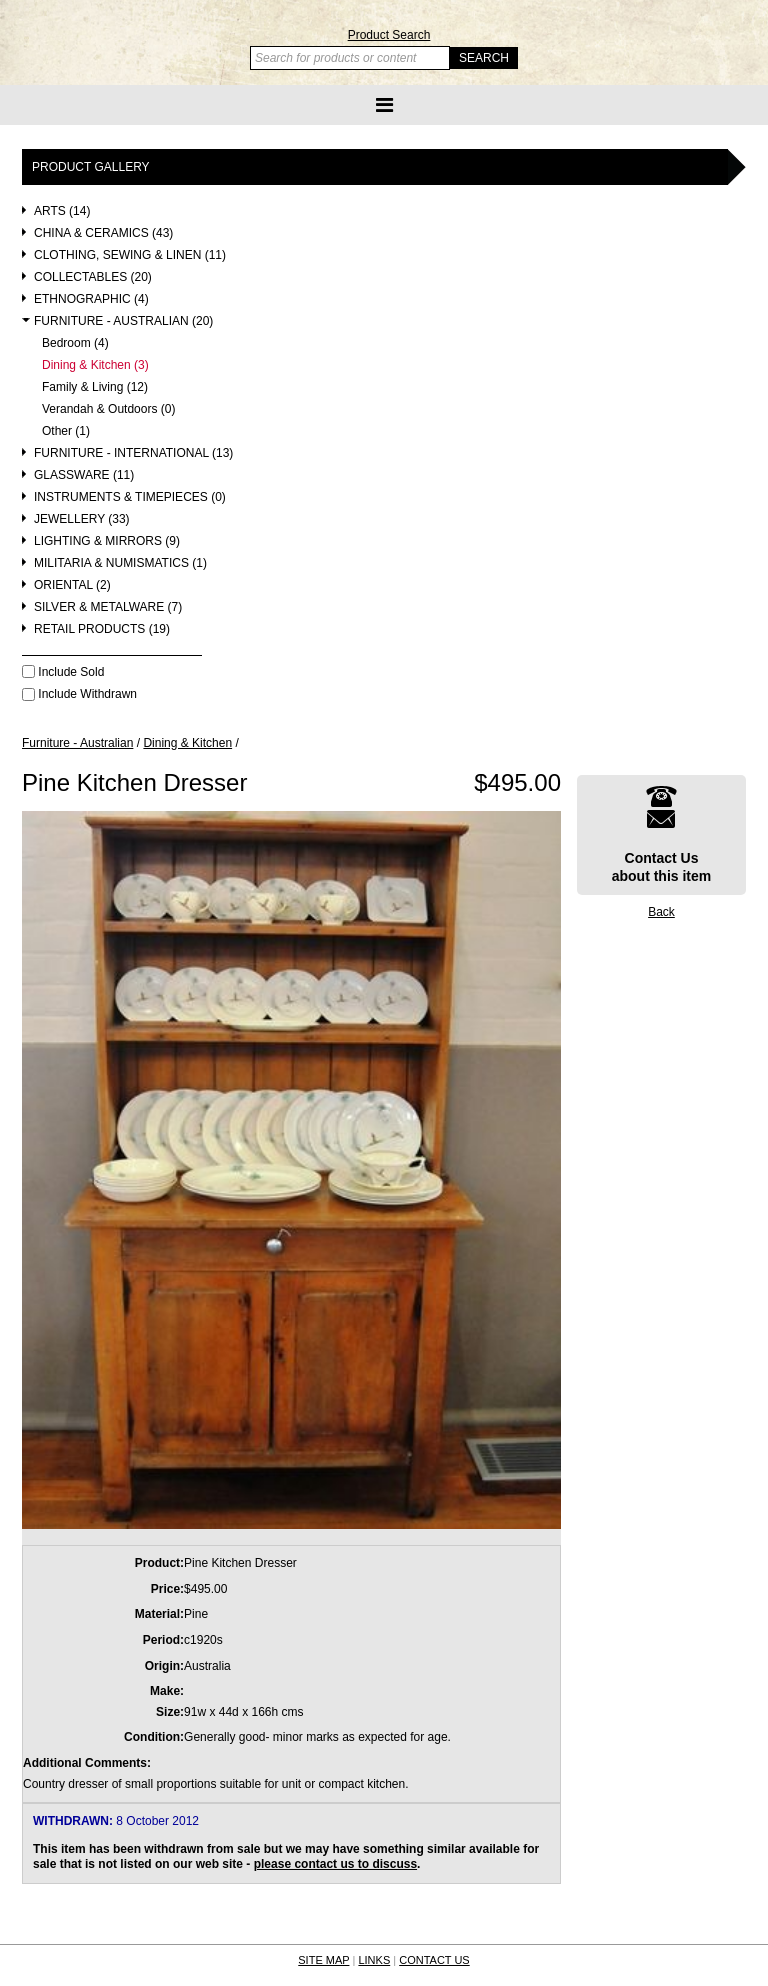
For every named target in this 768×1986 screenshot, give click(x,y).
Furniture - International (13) (133, 453)
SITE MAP (323, 1960)
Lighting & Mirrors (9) (107, 541)
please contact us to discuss (335, 1864)
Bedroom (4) (75, 343)
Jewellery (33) (82, 519)
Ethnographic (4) (91, 299)
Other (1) (66, 431)
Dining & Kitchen (187, 743)
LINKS (374, 1960)
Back (661, 912)
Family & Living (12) (95, 387)
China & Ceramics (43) (103, 233)
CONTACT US (434, 1960)
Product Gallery (91, 167)
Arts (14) (62, 211)
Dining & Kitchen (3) (95, 365)
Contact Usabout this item (662, 834)
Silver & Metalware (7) (108, 607)
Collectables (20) (93, 277)
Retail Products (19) (102, 629)
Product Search (389, 35)
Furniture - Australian (77, 743)
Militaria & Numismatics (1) (120, 563)
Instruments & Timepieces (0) (130, 497)
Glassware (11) (84, 475)
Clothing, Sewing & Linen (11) (130, 255)
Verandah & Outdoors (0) (108, 409)
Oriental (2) (72, 585)
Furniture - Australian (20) (123, 321)
